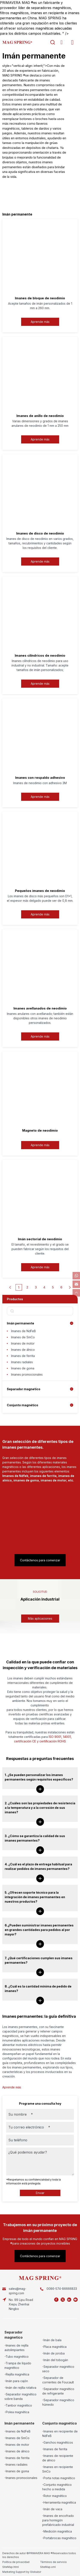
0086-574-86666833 (62, 2288)
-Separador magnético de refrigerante (58, 2391)
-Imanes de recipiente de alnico (57, 2458)
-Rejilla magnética (16, 2374)
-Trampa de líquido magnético (17, 2365)
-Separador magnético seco (58, 2369)
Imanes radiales (22, 1362)
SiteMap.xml (48, 2567)
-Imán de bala (51, 2340)
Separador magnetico (23, 1389)
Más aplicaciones (40, 1618)
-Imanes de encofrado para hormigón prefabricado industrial (58, 2520)
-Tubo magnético (16, 2356)
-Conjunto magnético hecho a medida (57, 2487)
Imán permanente (20, 1323)
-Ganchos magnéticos (57, 2442)
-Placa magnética (54, 2346)
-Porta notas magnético (58, 2478)
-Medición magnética (57, 2531)
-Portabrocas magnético (59, 2538)
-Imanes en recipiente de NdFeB (60, 2433)
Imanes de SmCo (23, 1337)
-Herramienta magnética (59, 2502)
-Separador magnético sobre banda (20, 2396)
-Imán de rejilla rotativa (20, 2387)
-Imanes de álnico (16, 2451)
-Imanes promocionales (20, 2478)
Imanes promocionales (27, 1374)
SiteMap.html (10, 2567)
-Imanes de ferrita (16, 2458)
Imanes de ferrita (23, 1356)
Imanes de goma (22, 1368)
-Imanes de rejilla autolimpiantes (16, 2348)
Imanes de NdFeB (23, 1331)
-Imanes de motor (16, 2444)
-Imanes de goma (16, 2471)
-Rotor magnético (54, 2496)
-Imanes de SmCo (16, 2438)
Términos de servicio (53, 2562)
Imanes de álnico (23, 1349)
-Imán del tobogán (55, 2360)
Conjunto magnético (22, 1405)
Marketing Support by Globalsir (21, 2571)
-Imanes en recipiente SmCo (57, 2469)
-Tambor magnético (18, 2405)
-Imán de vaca (52, 2509)
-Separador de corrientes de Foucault (58, 2380)
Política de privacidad (15, 2562)
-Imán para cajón (16, 2381)
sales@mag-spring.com (17, 2291)
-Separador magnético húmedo (58, 2402)
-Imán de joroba (53, 2353)
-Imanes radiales (16, 2464)
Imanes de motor (23, 1343)
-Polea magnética (16, 2412)
